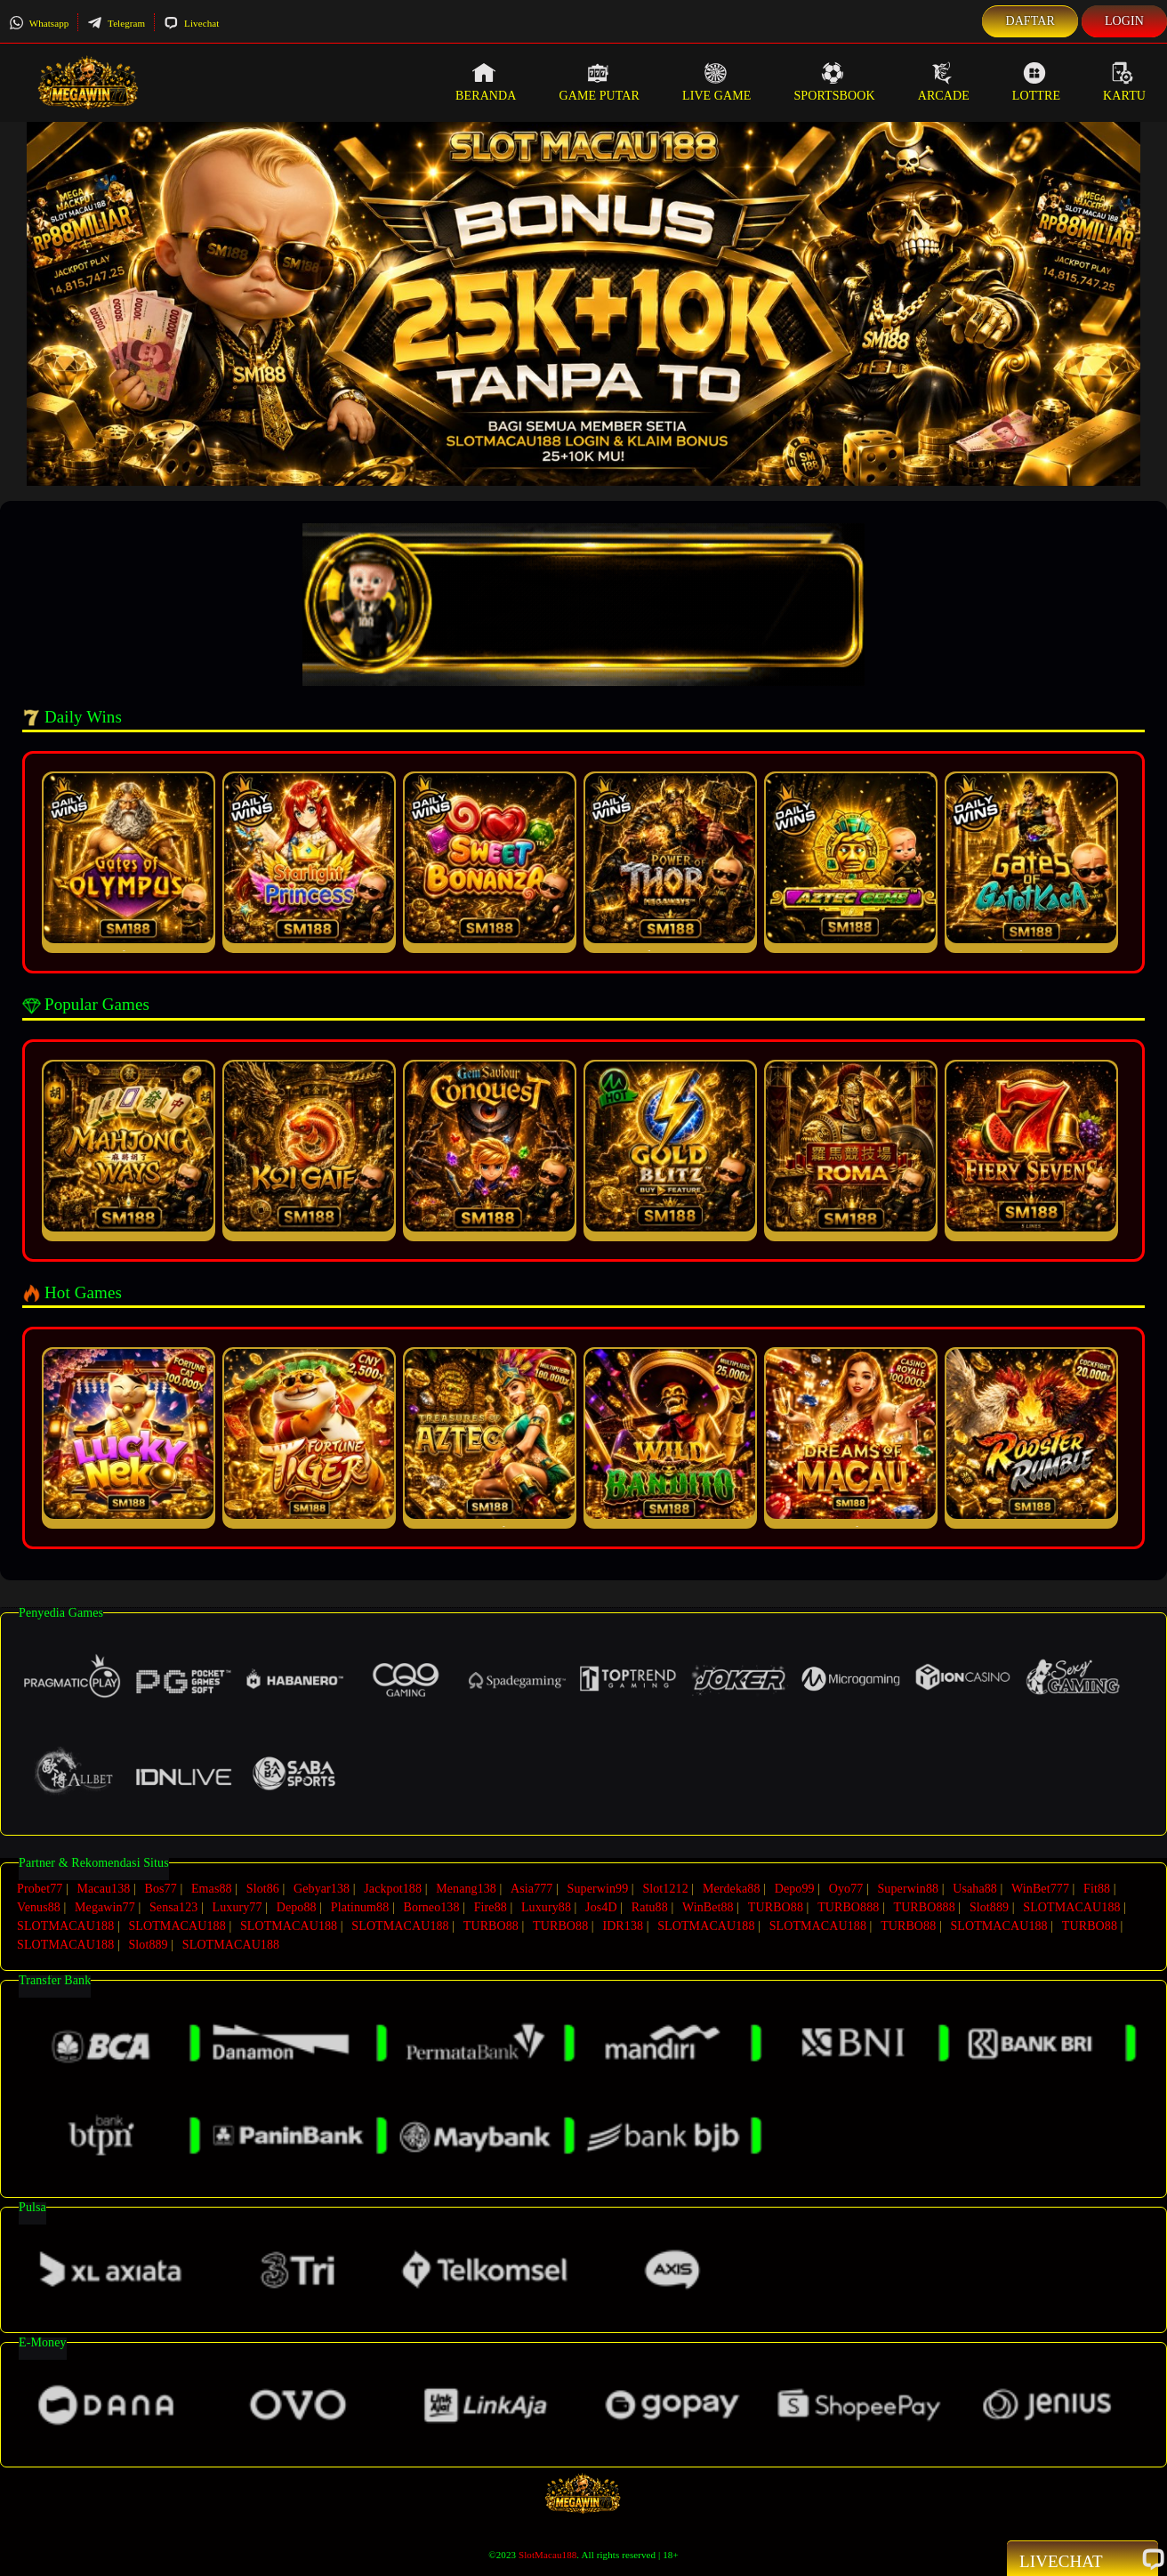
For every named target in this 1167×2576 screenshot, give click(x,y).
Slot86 (262, 1888)
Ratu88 (650, 1907)
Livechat (191, 23)
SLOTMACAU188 (1071, 1907)
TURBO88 (775, 1907)
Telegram (116, 23)
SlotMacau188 (547, 2554)
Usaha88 (975, 1888)
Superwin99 (598, 1888)
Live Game (717, 81)
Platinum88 (360, 1907)
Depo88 (297, 1907)
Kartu (1124, 81)
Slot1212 (665, 1888)
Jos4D (601, 1907)
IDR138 (622, 1926)
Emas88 (211, 1888)
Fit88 (1096, 1888)
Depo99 (795, 1888)
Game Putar (599, 81)
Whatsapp (38, 23)
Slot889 (989, 1907)
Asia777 (531, 1888)
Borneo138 (431, 1907)
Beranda (485, 81)
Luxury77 (237, 1907)
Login (1124, 21)
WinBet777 (1040, 1888)
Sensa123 (173, 1907)
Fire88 (490, 1907)
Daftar (1030, 21)
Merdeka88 (732, 1888)
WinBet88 (708, 1907)
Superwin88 (907, 1888)
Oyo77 (846, 1888)
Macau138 (103, 1888)
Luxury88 (546, 1907)
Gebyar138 (322, 1888)
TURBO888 (848, 1907)
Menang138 (466, 1888)
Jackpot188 (393, 1888)
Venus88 (38, 1907)
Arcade (944, 81)
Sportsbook (833, 81)
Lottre (1036, 81)
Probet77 (39, 1888)
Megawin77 (105, 1907)
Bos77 (161, 1888)
